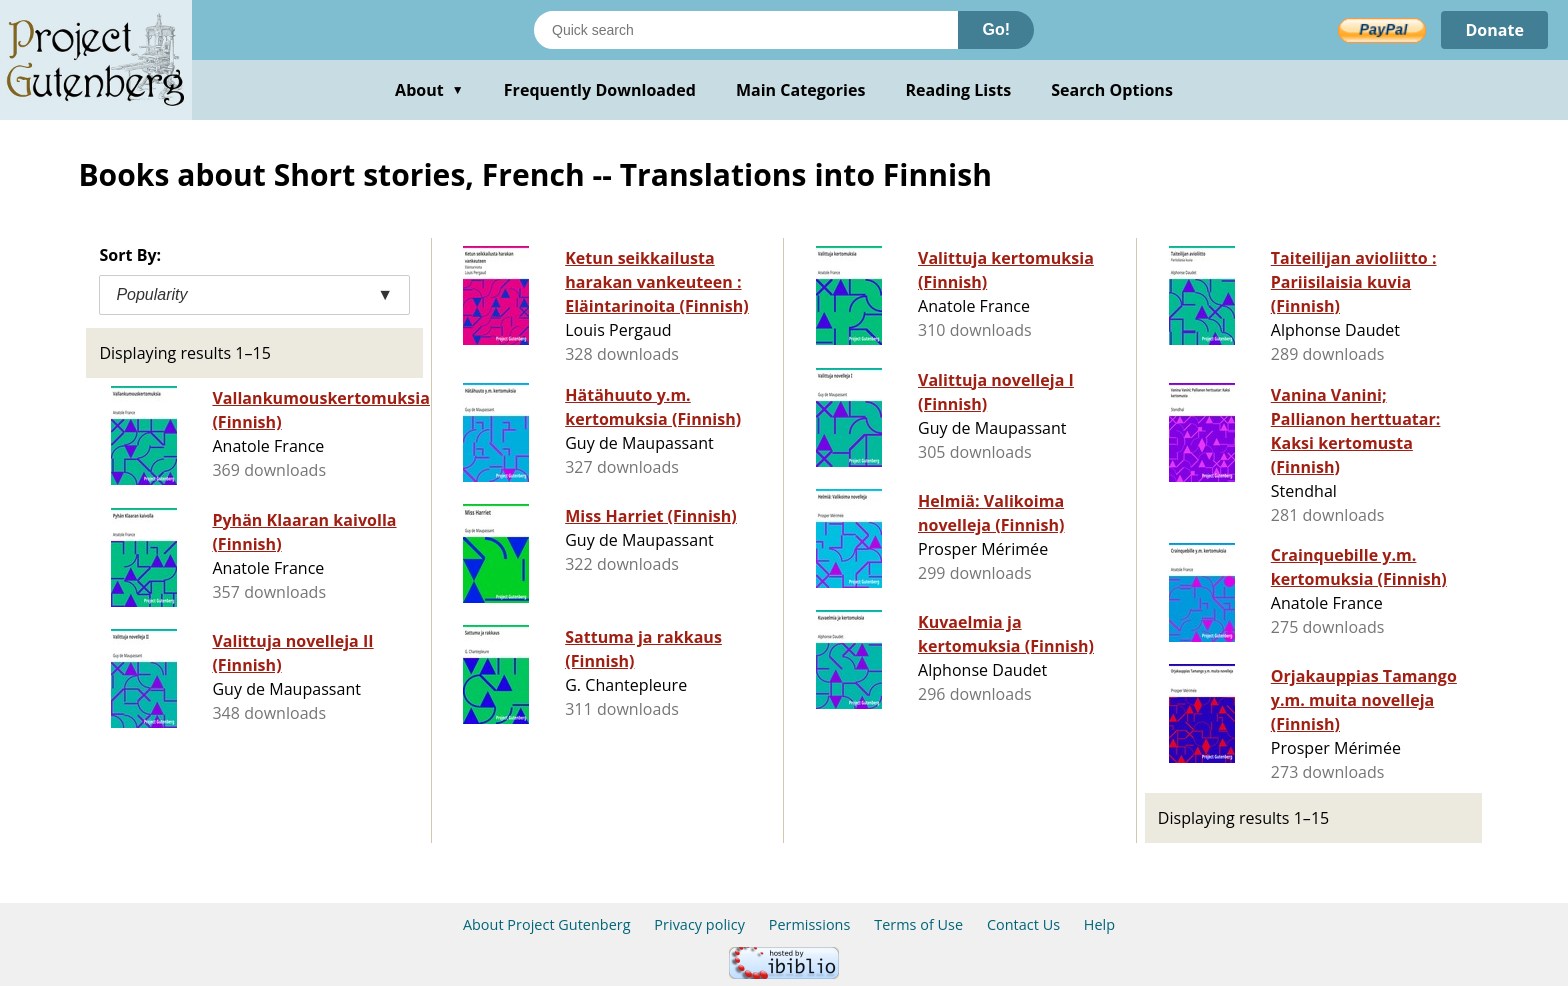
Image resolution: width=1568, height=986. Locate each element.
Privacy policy (699, 924)
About (429, 90)
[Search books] (746, 30)
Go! (996, 29)
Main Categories (801, 90)
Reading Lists (959, 90)
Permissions (810, 924)
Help (1099, 924)
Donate (1494, 30)
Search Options (1112, 90)
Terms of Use (918, 924)
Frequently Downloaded (600, 90)
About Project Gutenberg (547, 924)
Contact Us (1023, 924)
